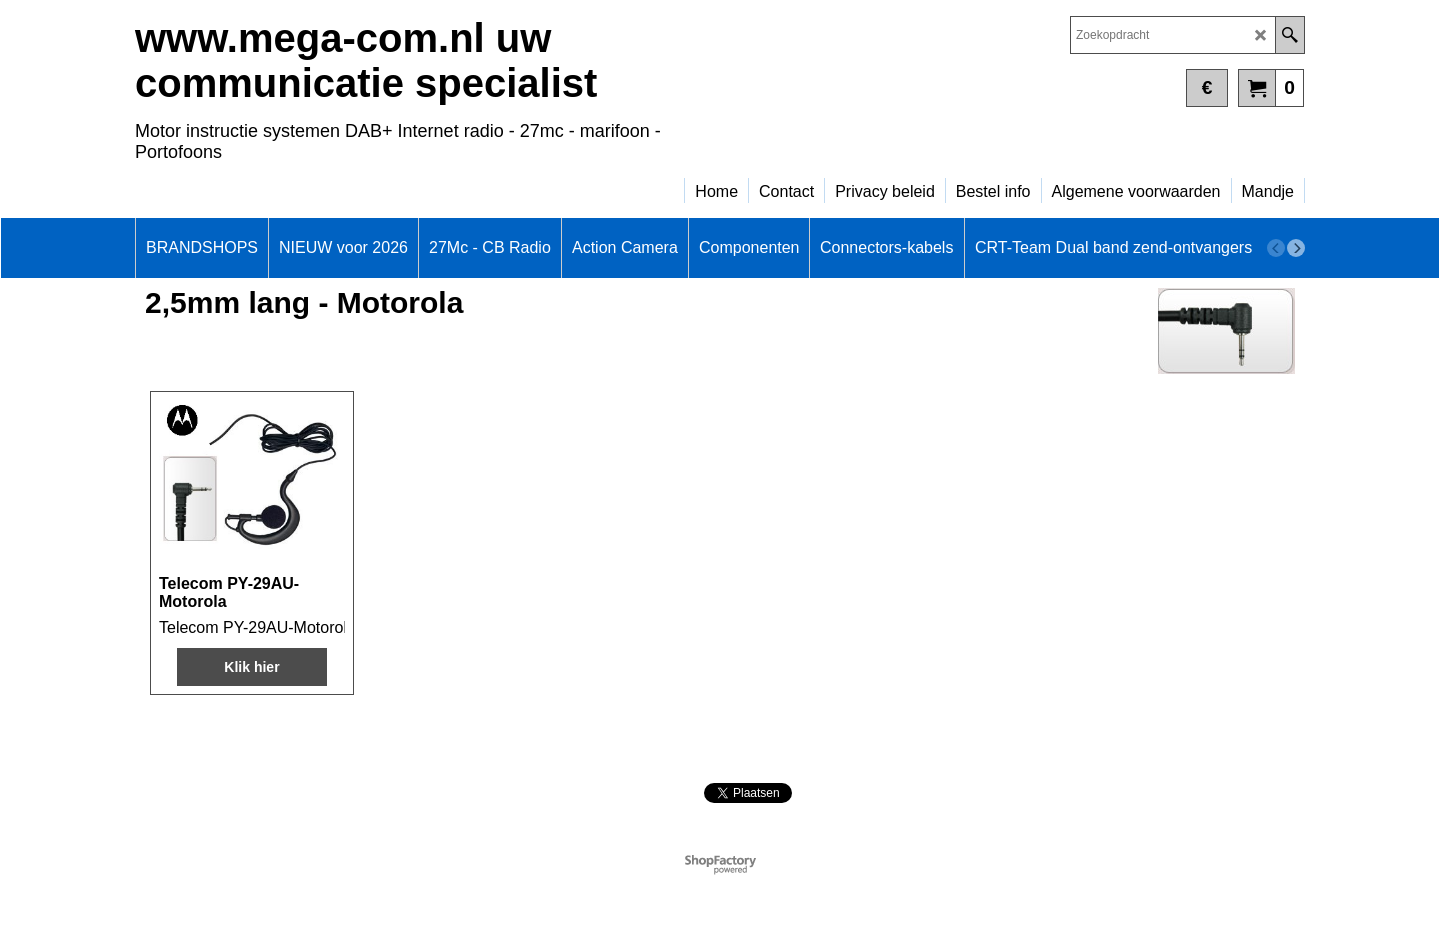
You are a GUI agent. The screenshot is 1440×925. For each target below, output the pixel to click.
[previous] (1276, 248)
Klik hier (251, 667)
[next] (1296, 248)
